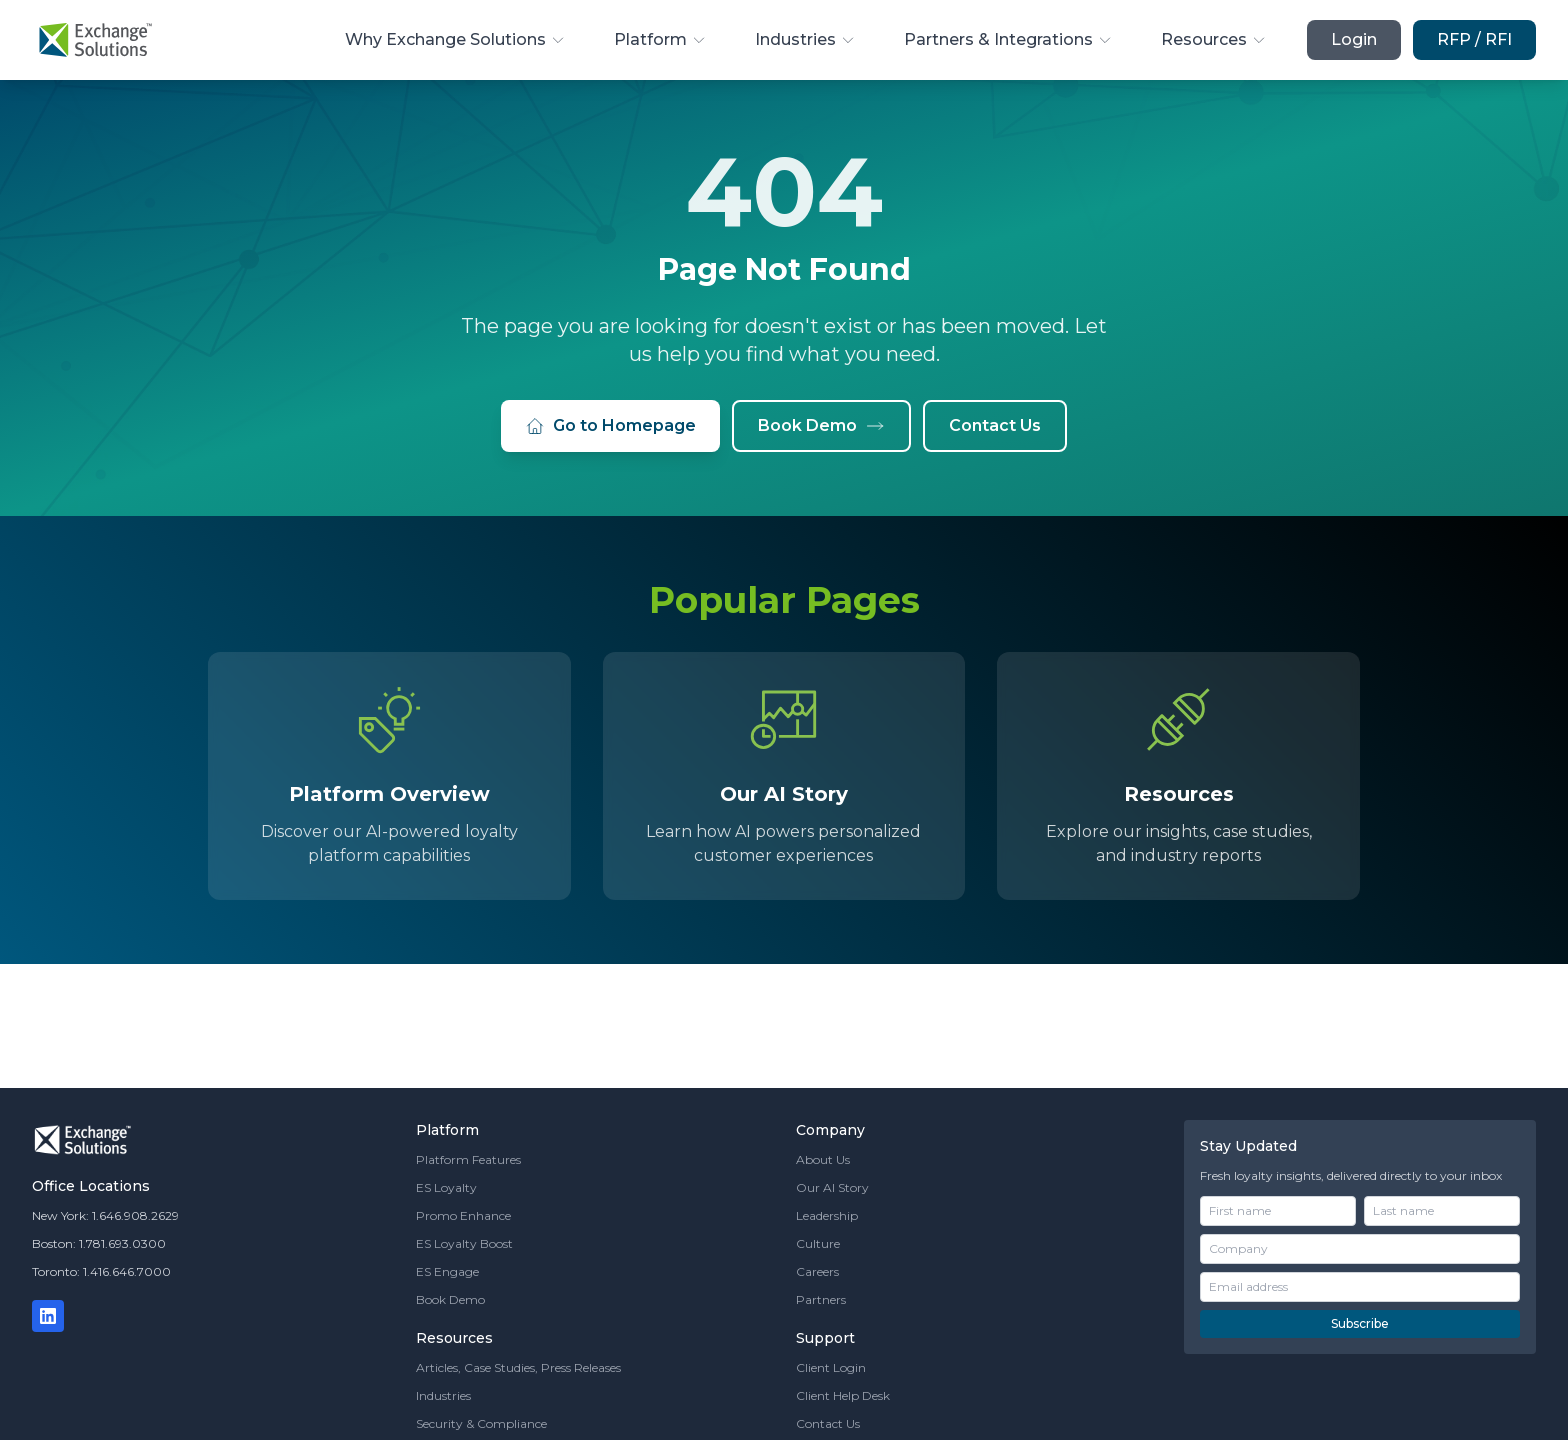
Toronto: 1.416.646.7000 (101, 1271)
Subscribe (1360, 1323)
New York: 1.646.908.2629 (105, 1215)
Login (1354, 39)
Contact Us (995, 425)
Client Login (831, 1367)
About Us (823, 1159)
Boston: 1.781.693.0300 (99, 1243)
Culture (818, 1243)
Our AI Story (832, 1187)
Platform (660, 39)
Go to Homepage (610, 426)
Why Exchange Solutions (455, 39)
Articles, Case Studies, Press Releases (518, 1367)
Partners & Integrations (1008, 39)
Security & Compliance (481, 1423)
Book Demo (821, 426)
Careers (817, 1271)
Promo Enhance (463, 1215)
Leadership (827, 1215)
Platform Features (468, 1159)
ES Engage (447, 1271)
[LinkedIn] (48, 1316)
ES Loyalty (446, 1187)
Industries (805, 39)
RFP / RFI (1474, 39)
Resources (1214, 39)
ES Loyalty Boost (464, 1243)
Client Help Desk (843, 1395)
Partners (821, 1299)
